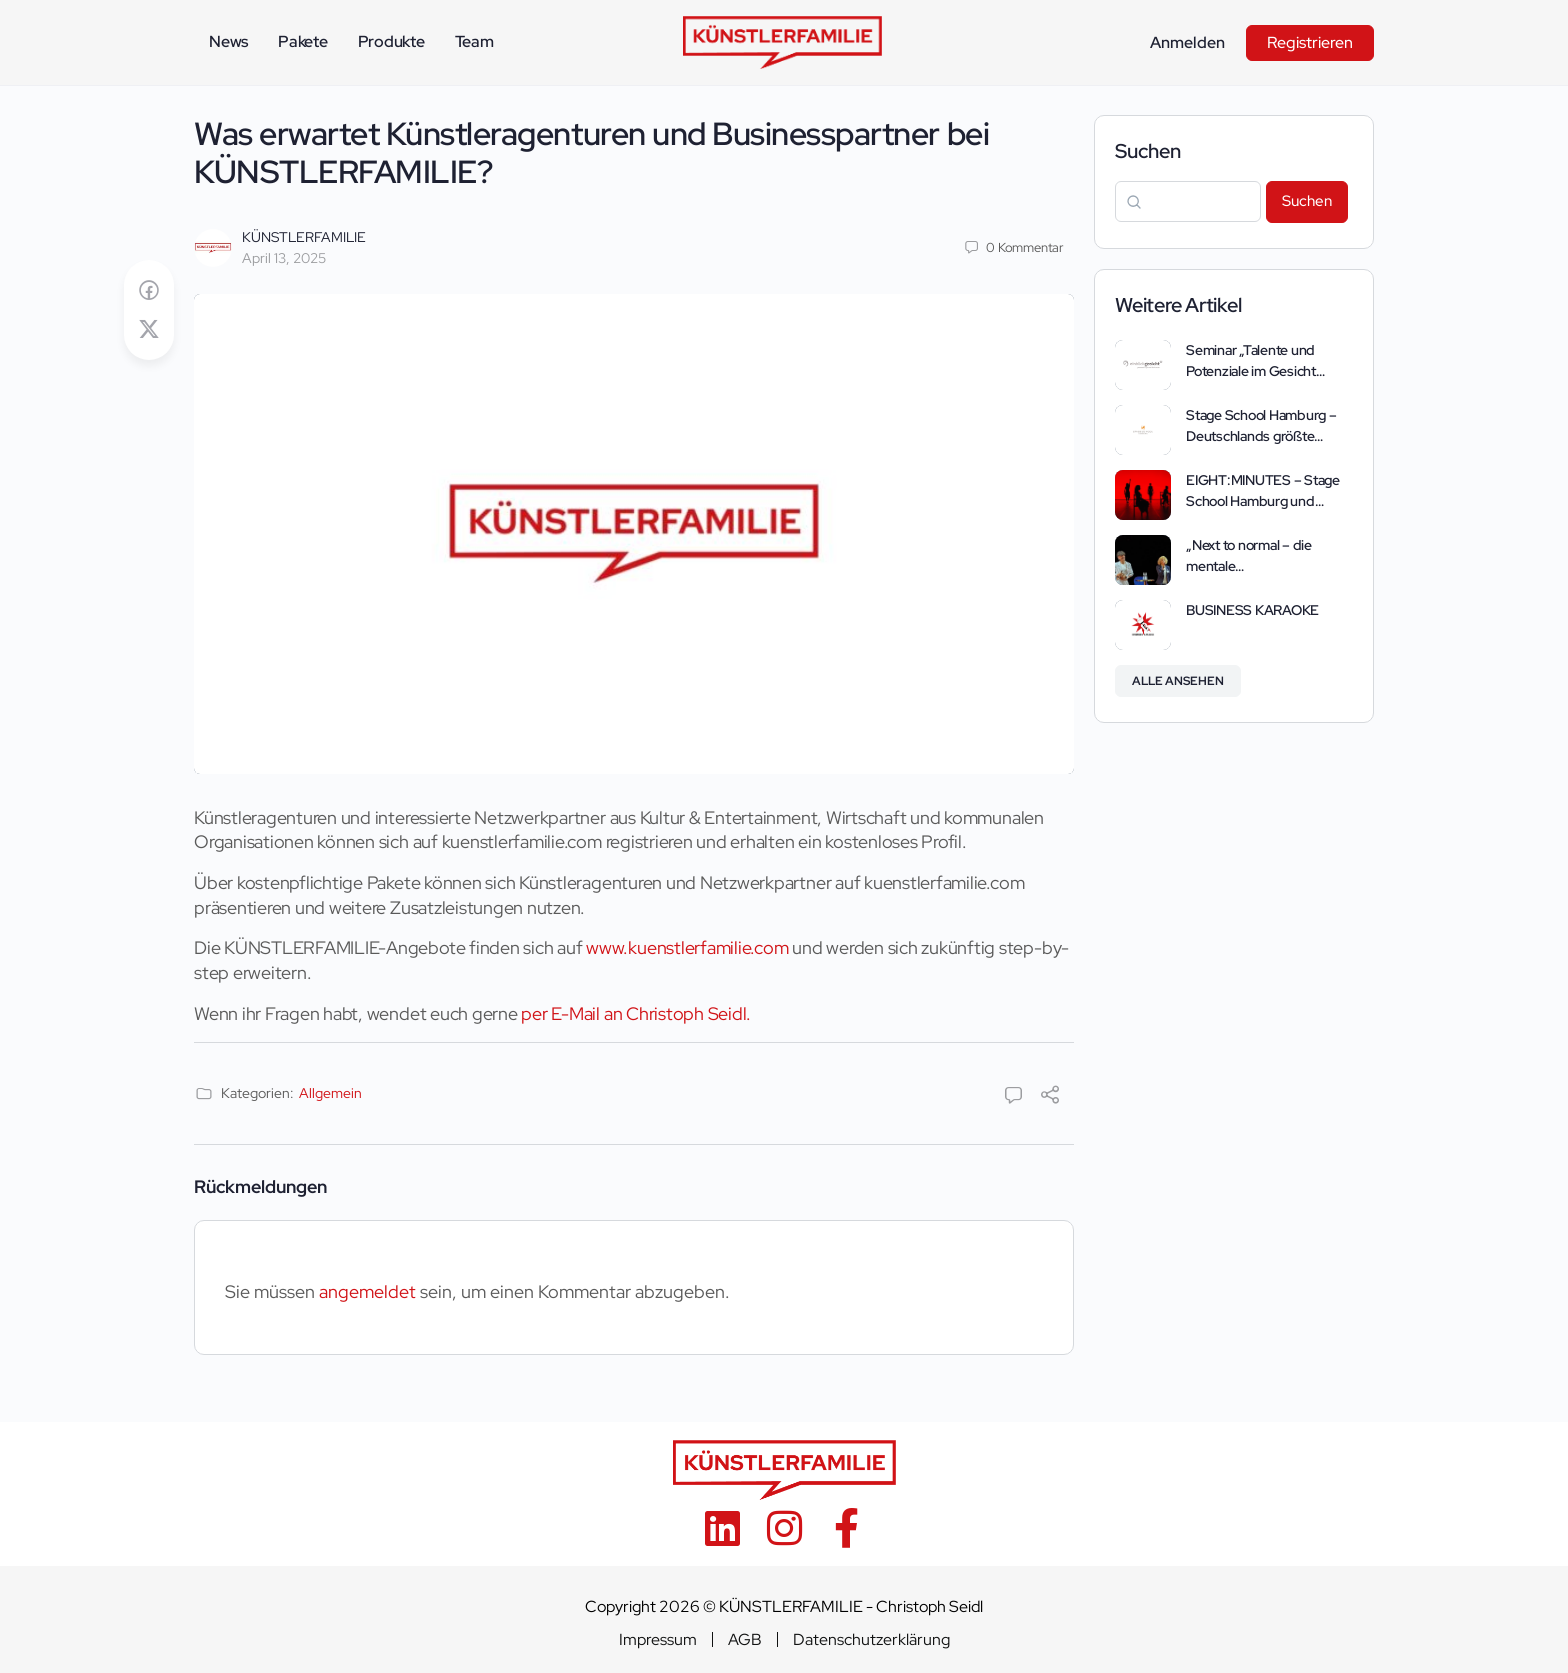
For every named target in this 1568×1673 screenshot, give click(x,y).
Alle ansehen (1178, 681)
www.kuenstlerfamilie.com (687, 947)
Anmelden (1187, 42)
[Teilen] (1050, 1096)
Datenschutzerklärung (871, 1640)
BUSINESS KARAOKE (1252, 610)
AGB (745, 1640)
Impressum (658, 1640)
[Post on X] (149, 329)
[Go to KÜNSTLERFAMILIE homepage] (782, 40)
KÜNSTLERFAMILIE (304, 237)
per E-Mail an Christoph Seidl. (636, 1013)
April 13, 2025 (284, 258)
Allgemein (330, 1093)
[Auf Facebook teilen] (149, 290)
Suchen (1148, 151)
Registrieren (1310, 42)
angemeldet (367, 1291)
